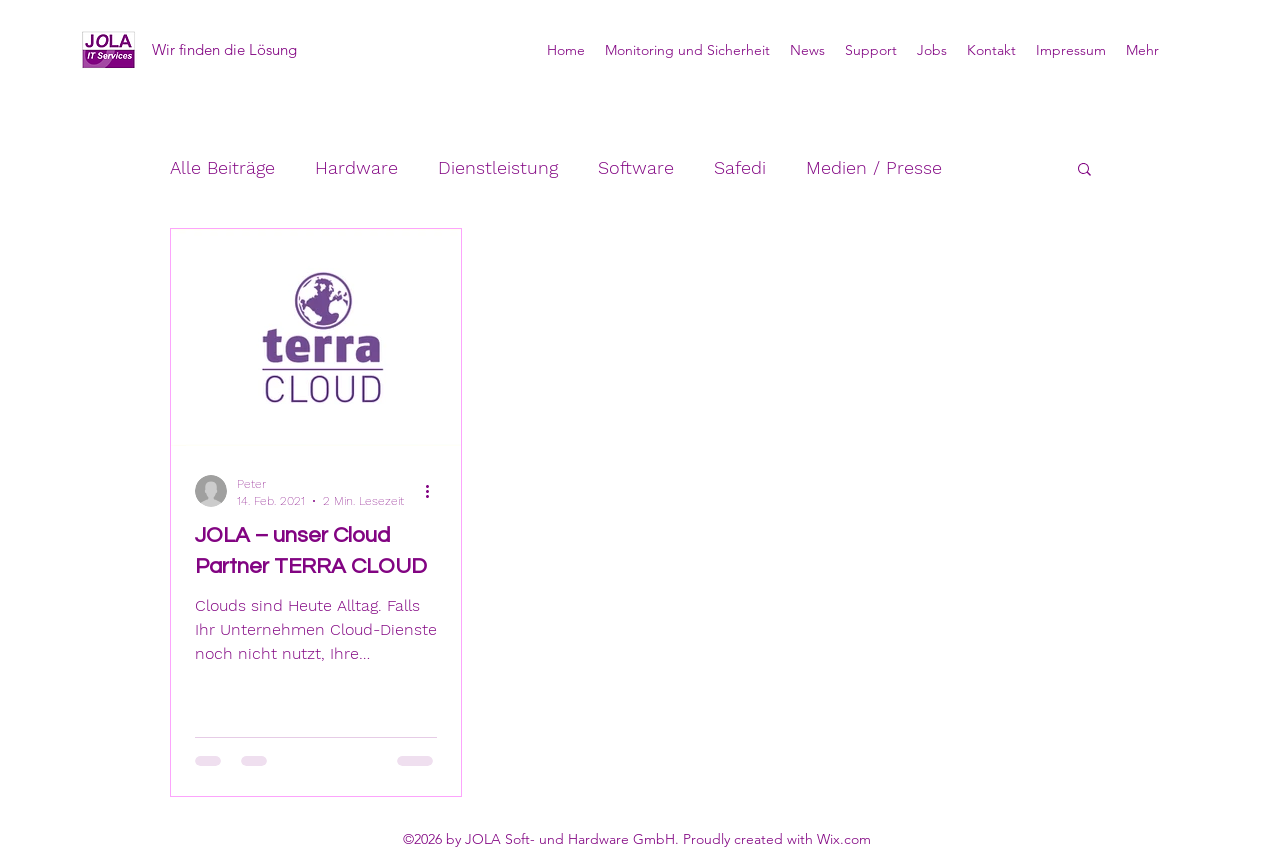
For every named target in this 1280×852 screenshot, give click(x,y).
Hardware (356, 167)
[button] (1084, 170)
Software (636, 167)
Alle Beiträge (222, 167)
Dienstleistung (498, 167)
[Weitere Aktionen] (434, 491)
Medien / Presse (874, 167)
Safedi (740, 167)
